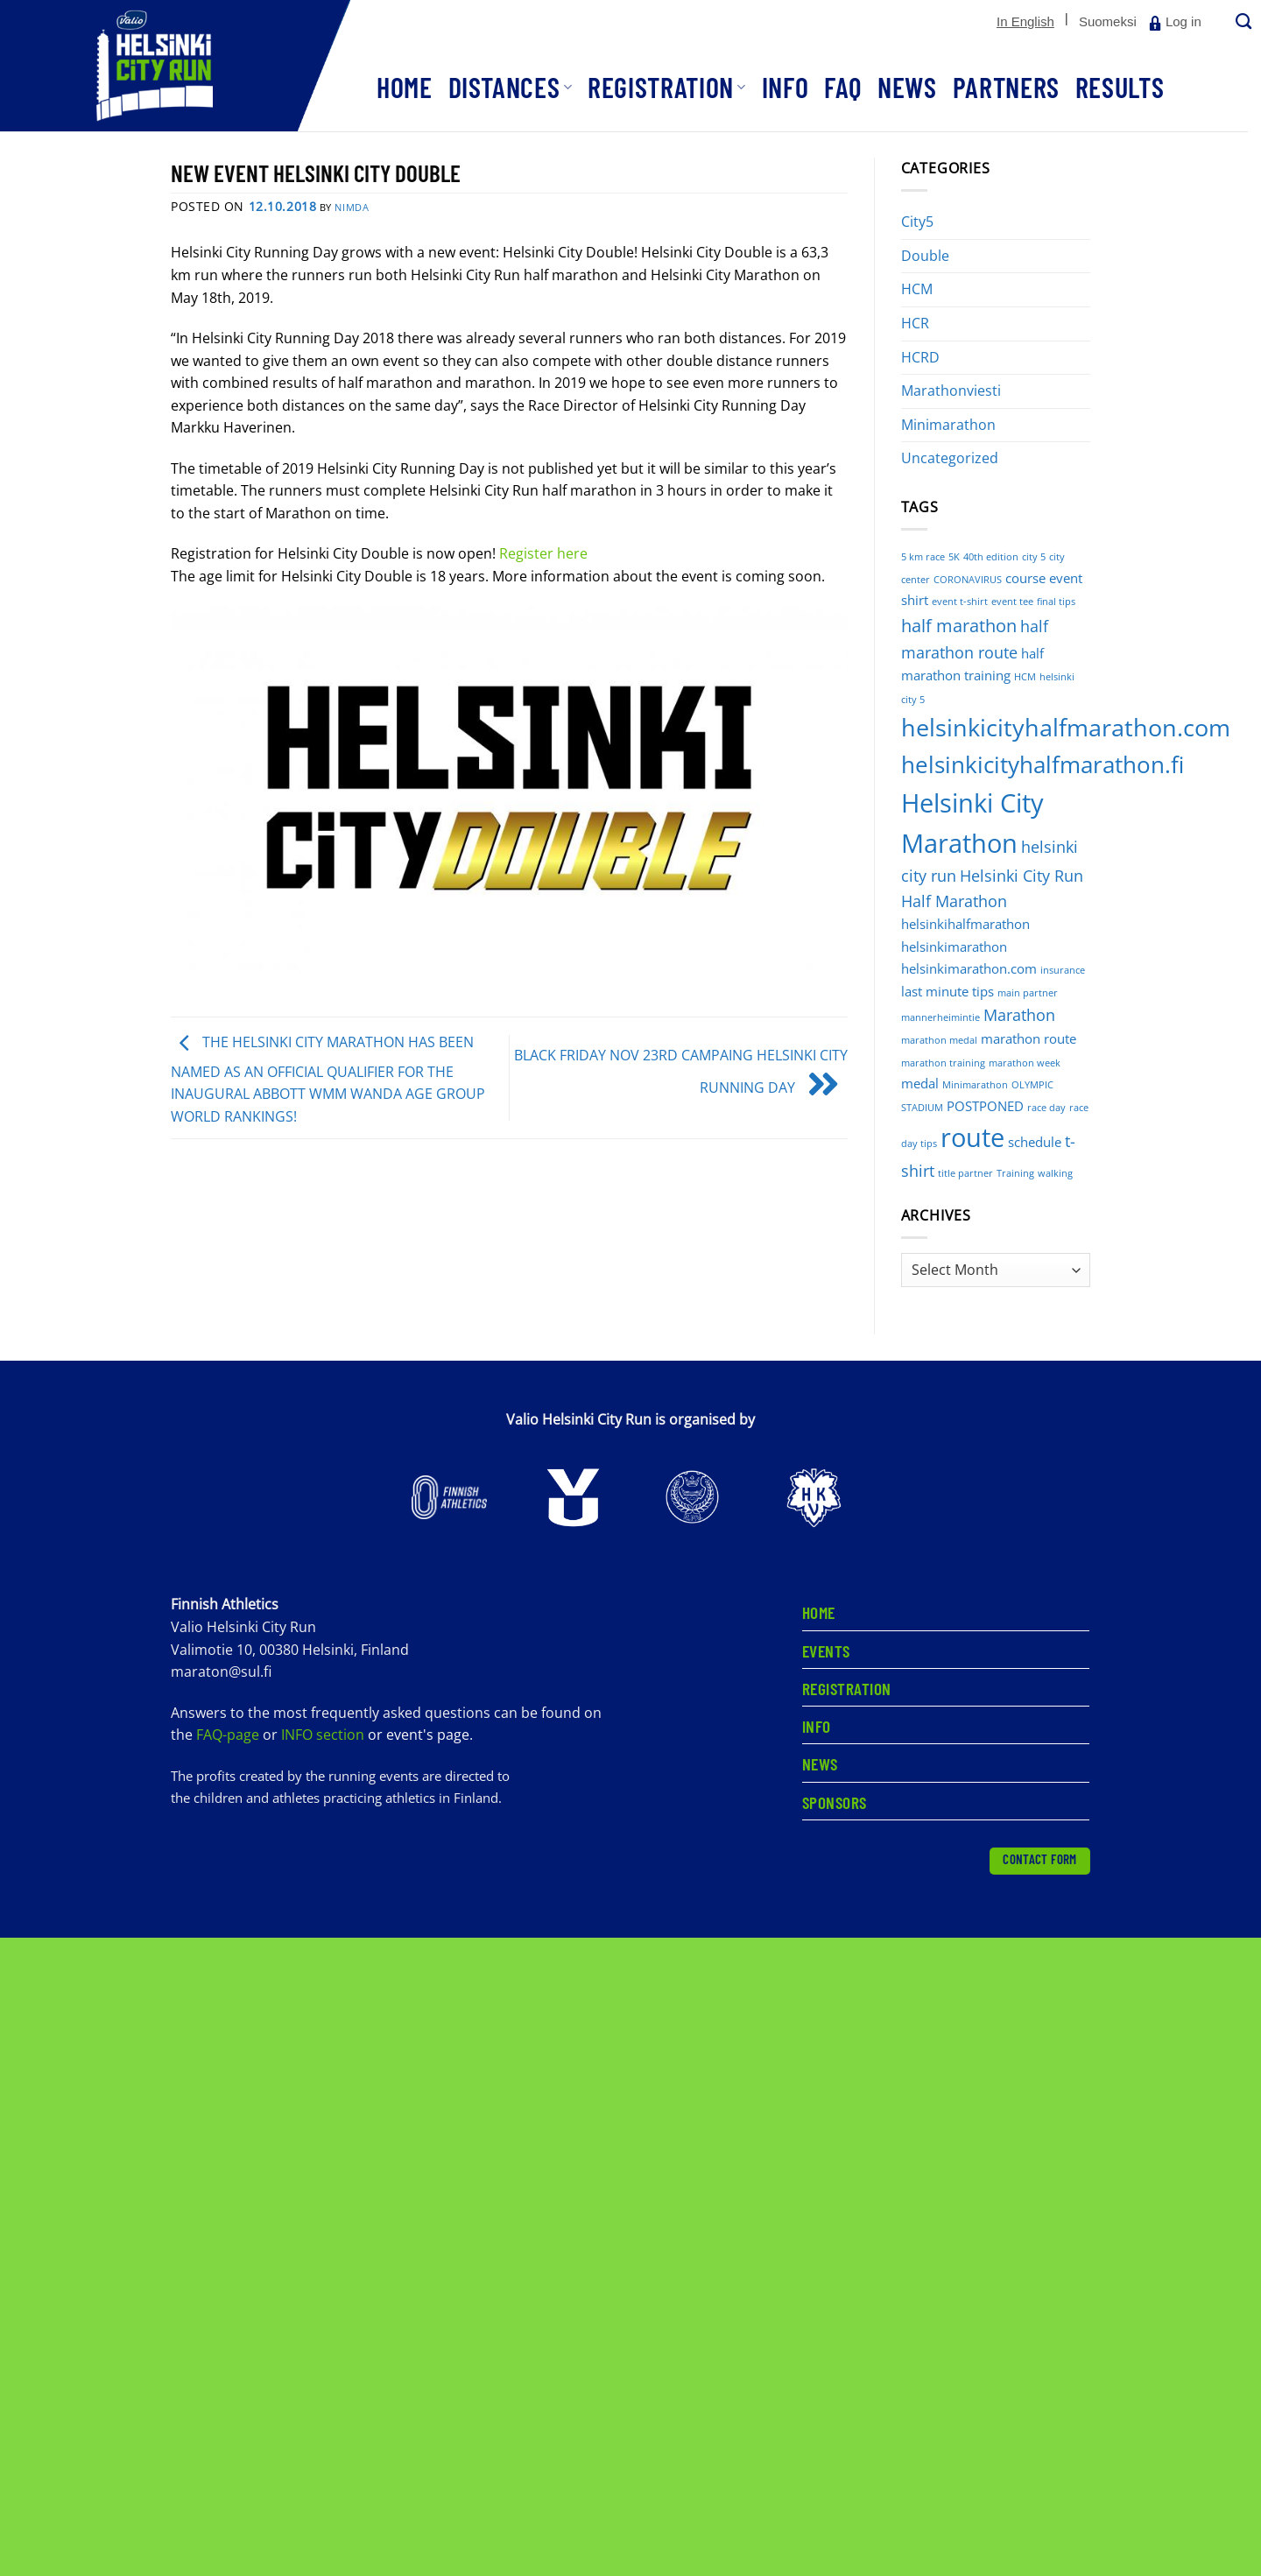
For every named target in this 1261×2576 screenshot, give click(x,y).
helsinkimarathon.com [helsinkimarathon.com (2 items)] (969, 968)
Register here (543, 553)
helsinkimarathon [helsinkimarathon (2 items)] (954, 946)
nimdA (352, 207)
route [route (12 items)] (972, 1137)
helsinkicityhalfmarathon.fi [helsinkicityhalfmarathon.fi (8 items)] (1042, 765)
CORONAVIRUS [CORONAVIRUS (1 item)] (967, 580)
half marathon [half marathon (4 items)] (959, 625)
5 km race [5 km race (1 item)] (923, 557)
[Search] (1242, 22)
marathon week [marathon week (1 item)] (1024, 1063)
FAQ (843, 86)
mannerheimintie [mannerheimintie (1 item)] (940, 1017)
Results (1119, 86)
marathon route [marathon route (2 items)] (1028, 1038)
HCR (915, 323)
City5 (917, 221)
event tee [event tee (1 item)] (1012, 601)
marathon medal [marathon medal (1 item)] (939, 1040)
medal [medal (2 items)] (920, 1083)
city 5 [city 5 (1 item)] (1034, 557)
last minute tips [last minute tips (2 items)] (947, 991)
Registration (667, 86)
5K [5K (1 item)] (954, 557)
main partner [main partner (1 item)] (1027, 993)
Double (925, 255)
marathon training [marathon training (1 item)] (943, 1063)
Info (785, 86)
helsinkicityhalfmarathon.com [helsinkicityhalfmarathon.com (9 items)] (1065, 727)
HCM (917, 289)
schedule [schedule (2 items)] (1034, 1142)
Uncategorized (949, 458)
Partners (1006, 86)
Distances (510, 86)
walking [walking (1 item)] (1055, 1173)
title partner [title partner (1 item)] (965, 1173)
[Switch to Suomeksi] (1108, 22)
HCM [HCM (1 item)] (1025, 677)
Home (405, 86)
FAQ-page (229, 1734)
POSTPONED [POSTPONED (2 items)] (985, 1106)
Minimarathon (948, 424)
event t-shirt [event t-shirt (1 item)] (960, 601)
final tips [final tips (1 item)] (1056, 601)
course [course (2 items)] (1025, 578)
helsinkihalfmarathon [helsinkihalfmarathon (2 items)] (965, 924)
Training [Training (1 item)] (1015, 1173)
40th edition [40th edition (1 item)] (990, 557)
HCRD (920, 357)
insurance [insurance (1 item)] (1062, 970)
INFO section (322, 1734)
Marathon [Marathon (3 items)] (1019, 1014)
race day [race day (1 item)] (1046, 1107)
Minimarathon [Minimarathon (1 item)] (975, 1085)
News (907, 86)
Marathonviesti (951, 390)
